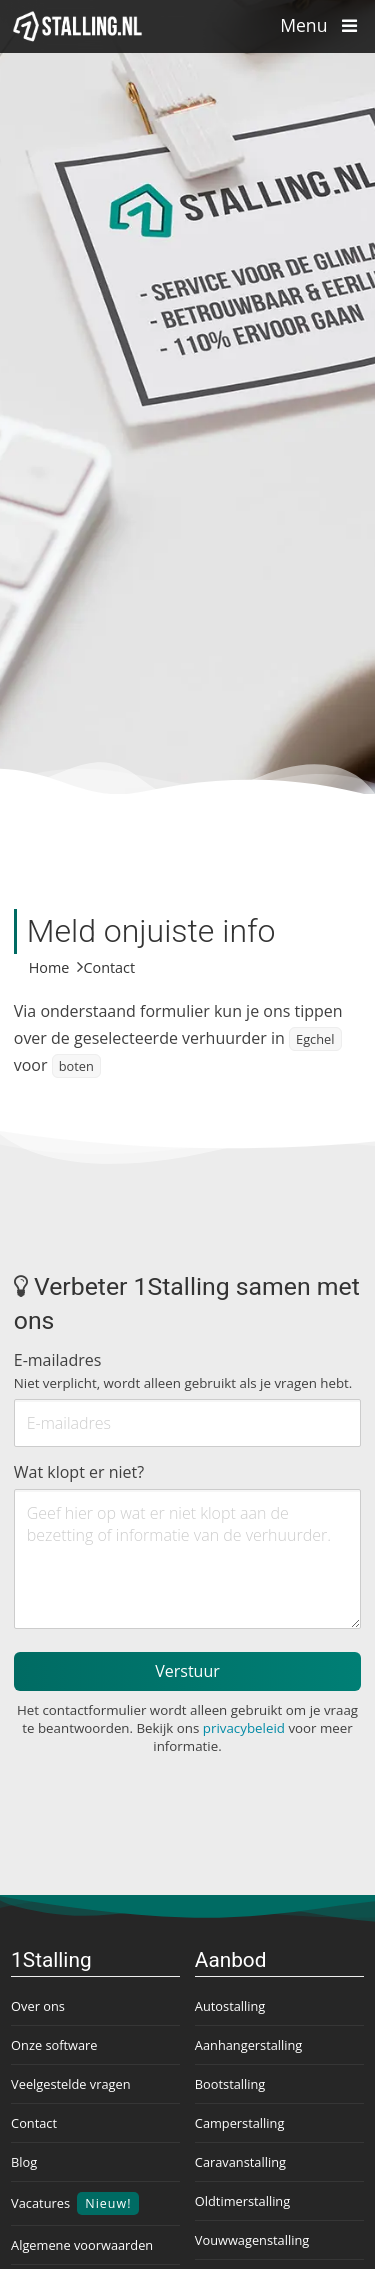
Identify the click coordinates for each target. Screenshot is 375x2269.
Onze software (54, 2045)
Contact (34, 2123)
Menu (323, 25)
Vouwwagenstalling (252, 2240)
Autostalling (230, 2006)
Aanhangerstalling (248, 2045)
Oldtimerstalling (242, 2201)
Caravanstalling (240, 2162)
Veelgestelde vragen (71, 2084)
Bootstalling (230, 2084)
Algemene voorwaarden (82, 2245)
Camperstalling (240, 2123)
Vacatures (75, 2203)
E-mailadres (183, 1370)
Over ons (38, 2006)
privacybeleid (244, 1728)
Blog (24, 2162)
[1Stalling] (78, 26)
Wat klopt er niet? (79, 1472)
